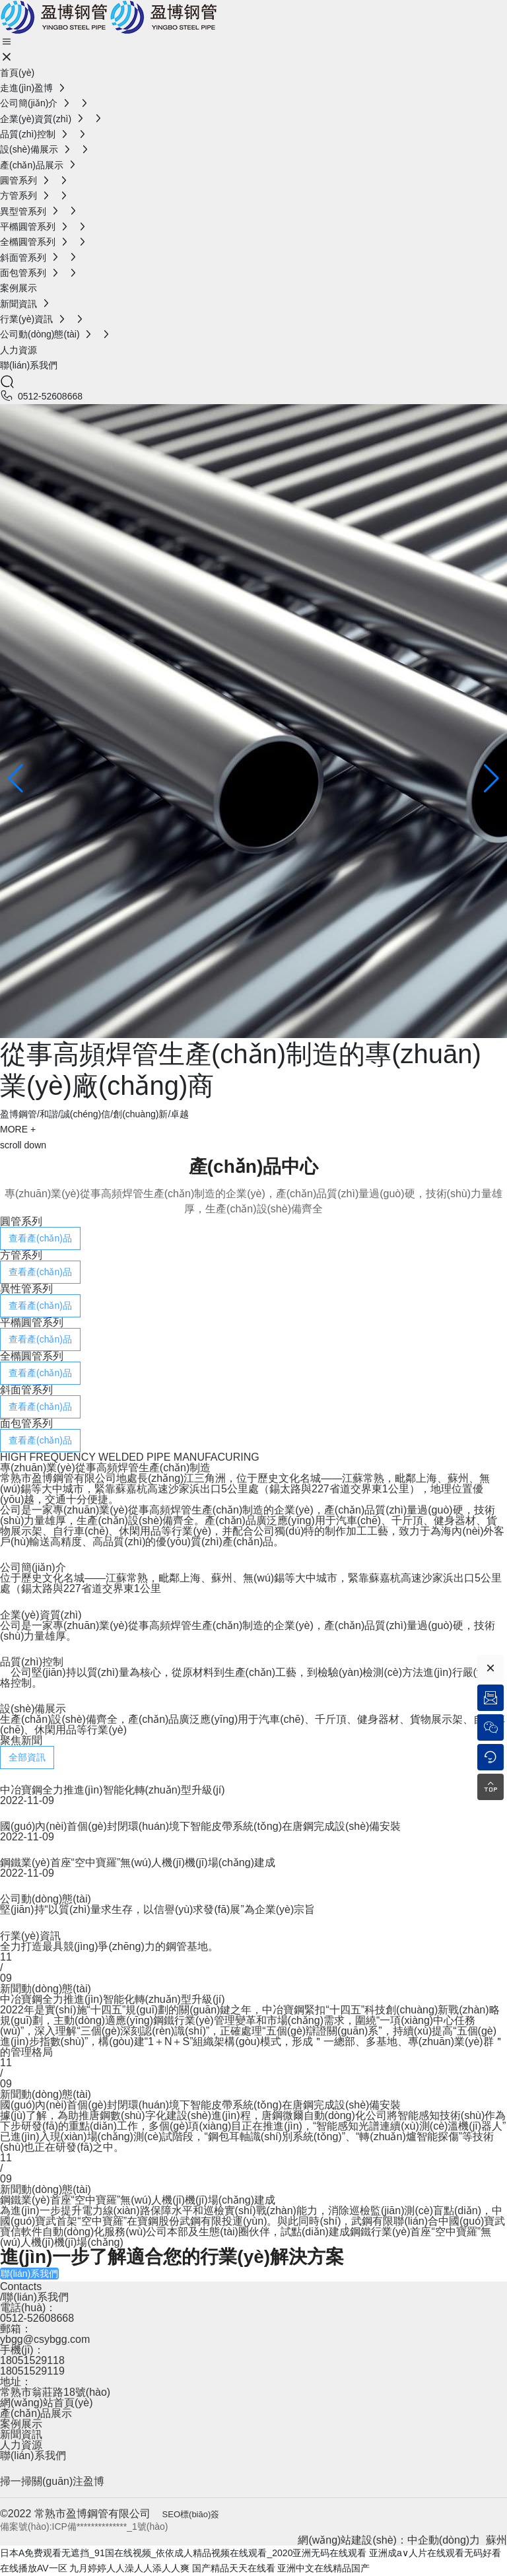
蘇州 (496, 2540)
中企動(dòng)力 (443, 2540)
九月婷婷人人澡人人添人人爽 (129, 2568)
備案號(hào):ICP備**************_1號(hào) (84, 2526)
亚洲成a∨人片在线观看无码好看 (435, 2553)
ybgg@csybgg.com (45, 2339)
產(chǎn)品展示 (36, 2413)
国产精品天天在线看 (233, 2568)
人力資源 (21, 2445)
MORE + (18, 1129)
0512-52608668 (50, 396)
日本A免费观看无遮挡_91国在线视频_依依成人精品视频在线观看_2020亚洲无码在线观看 (183, 2553)
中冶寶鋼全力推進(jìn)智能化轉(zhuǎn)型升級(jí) (112, 1789)
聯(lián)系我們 (33, 2455)
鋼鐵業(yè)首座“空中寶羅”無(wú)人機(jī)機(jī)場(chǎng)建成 (137, 1862)
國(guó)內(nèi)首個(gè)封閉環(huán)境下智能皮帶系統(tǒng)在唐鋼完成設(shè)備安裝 (200, 1826)
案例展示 (21, 2423)
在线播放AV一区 (33, 2568)
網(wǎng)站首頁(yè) (46, 2402)
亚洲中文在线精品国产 (323, 2568)
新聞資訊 (21, 2434)
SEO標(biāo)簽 (191, 2514)
